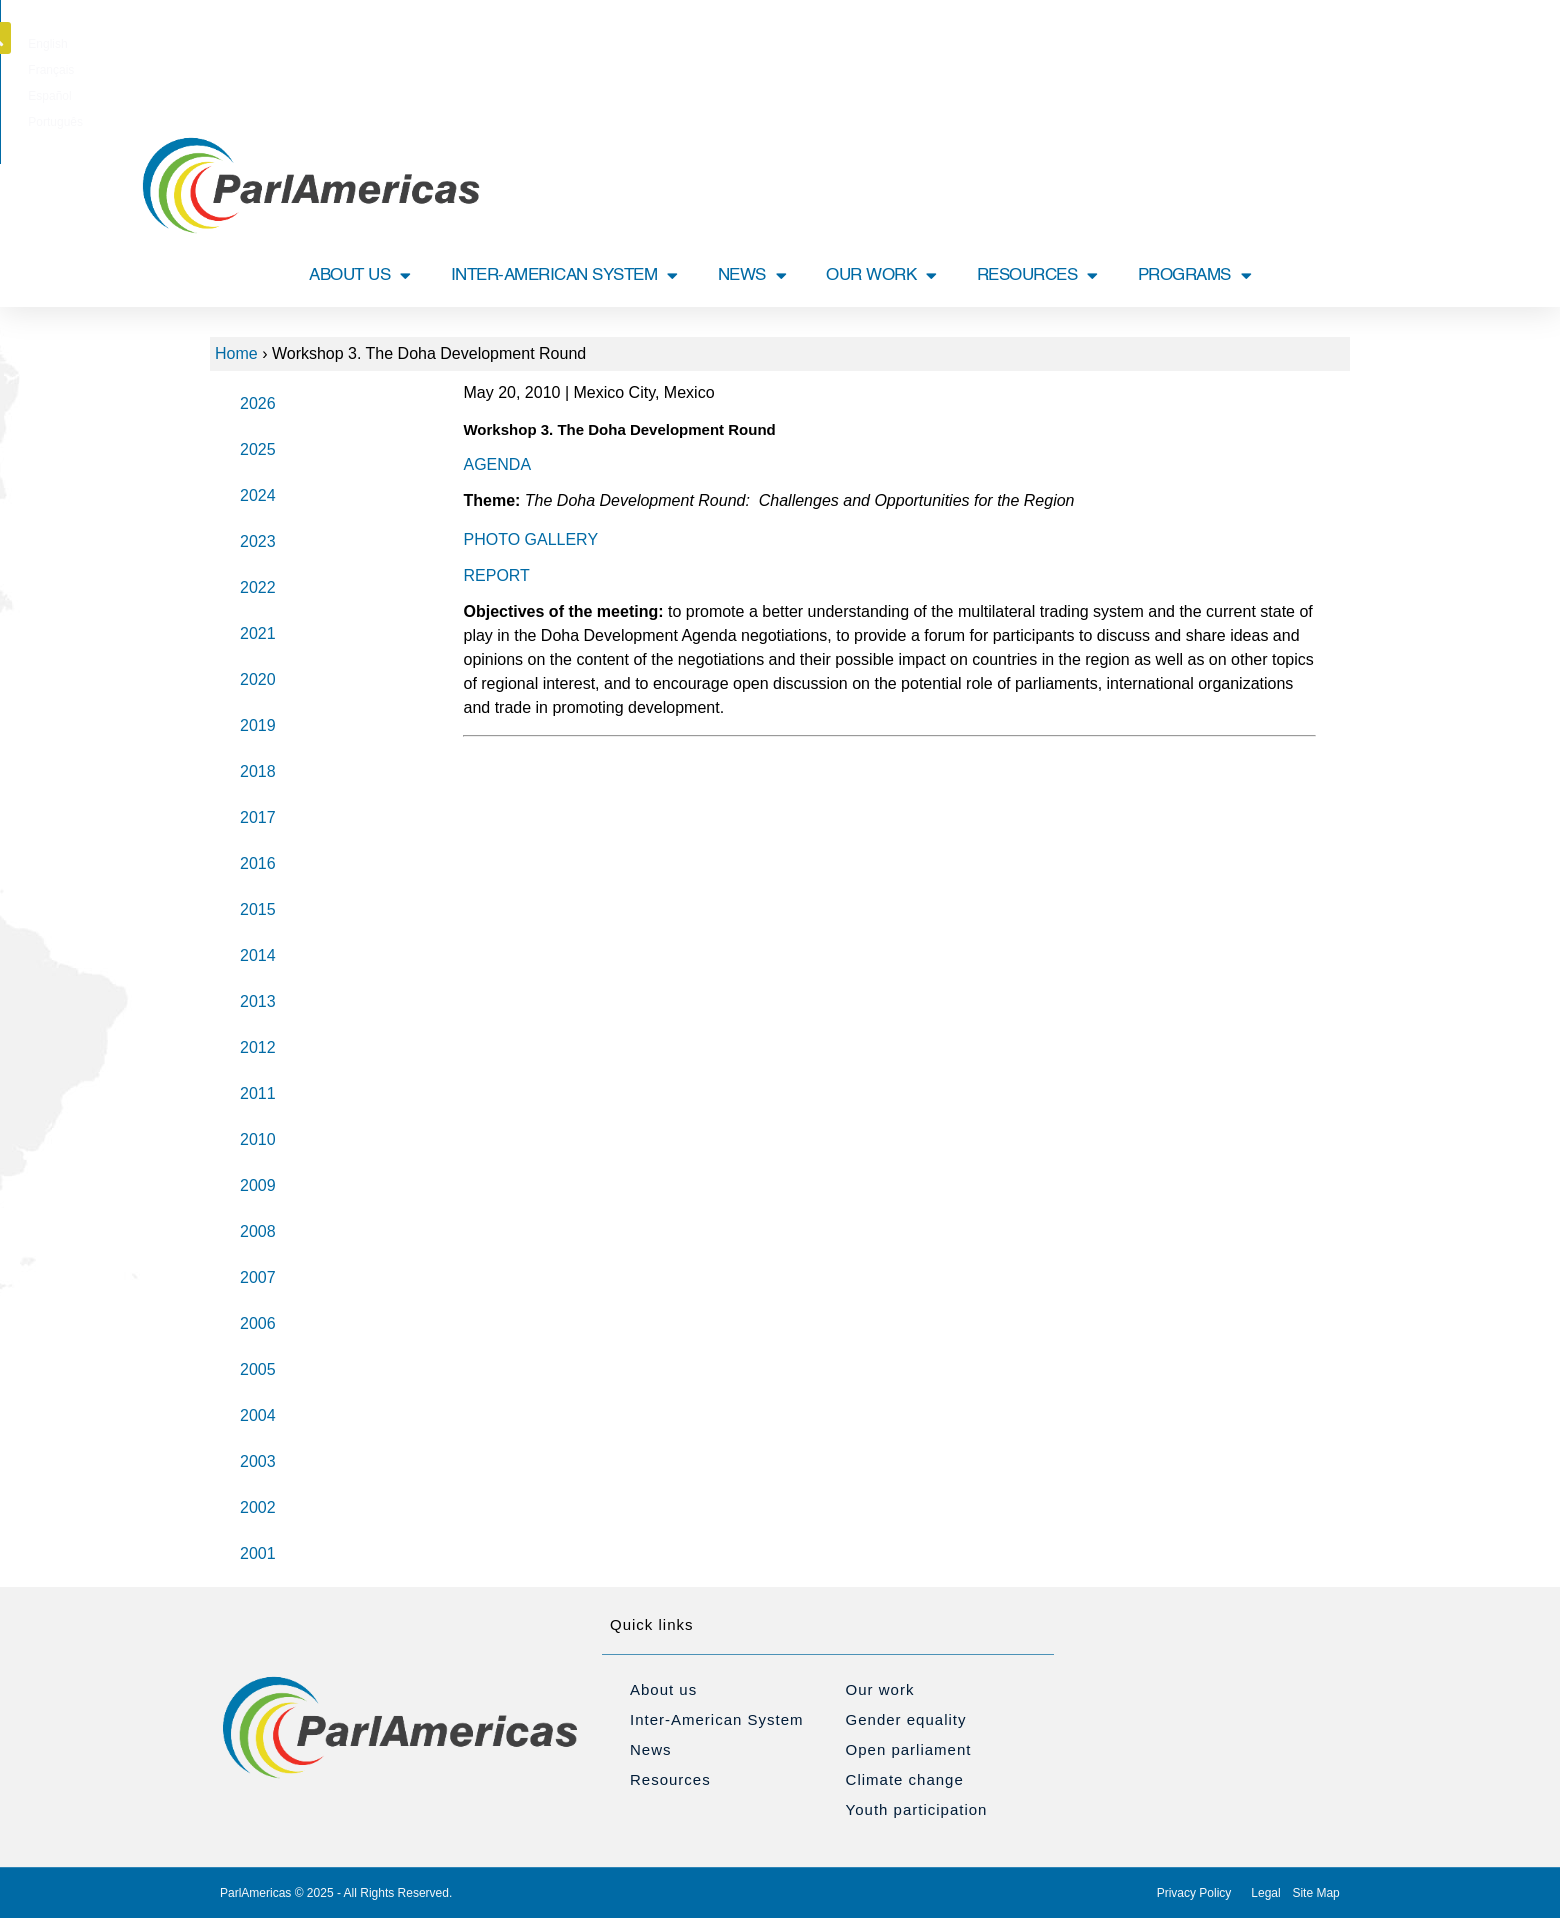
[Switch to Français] (751, 44)
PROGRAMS (1195, 275)
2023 (258, 541)
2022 (258, 587)
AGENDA (497, 464)
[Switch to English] (687, 44)
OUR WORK (881, 275)
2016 (258, 863)
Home (236, 353)
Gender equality (906, 1719)
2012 (258, 1047)
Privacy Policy (1194, 1893)
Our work (880, 1689)
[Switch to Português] (884, 44)
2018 (258, 771)
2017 (258, 817)
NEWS (752, 275)
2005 (258, 1369)
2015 (258, 909)
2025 (258, 449)
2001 (258, 1553)
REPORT (496, 575)
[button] (1353, 38)
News (651, 1749)
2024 (258, 495)
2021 (258, 633)
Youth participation (917, 1809)
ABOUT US (360, 275)
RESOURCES (1037, 275)
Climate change (905, 1779)
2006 (258, 1323)
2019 (258, 725)
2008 (258, 1231)
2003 (258, 1461)
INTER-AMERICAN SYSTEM (564, 275)
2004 (258, 1415)
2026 (258, 403)
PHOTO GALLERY (530, 539)
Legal (1265, 1893)
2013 (258, 1001)
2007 (258, 1277)
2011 (258, 1093)
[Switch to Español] (815, 44)
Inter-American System (717, 1719)
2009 (258, 1185)
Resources (670, 1779)
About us (663, 1689)
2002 (258, 1507)
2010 (258, 1139)
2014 (258, 955)
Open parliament (909, 1749)
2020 (258, 679)
